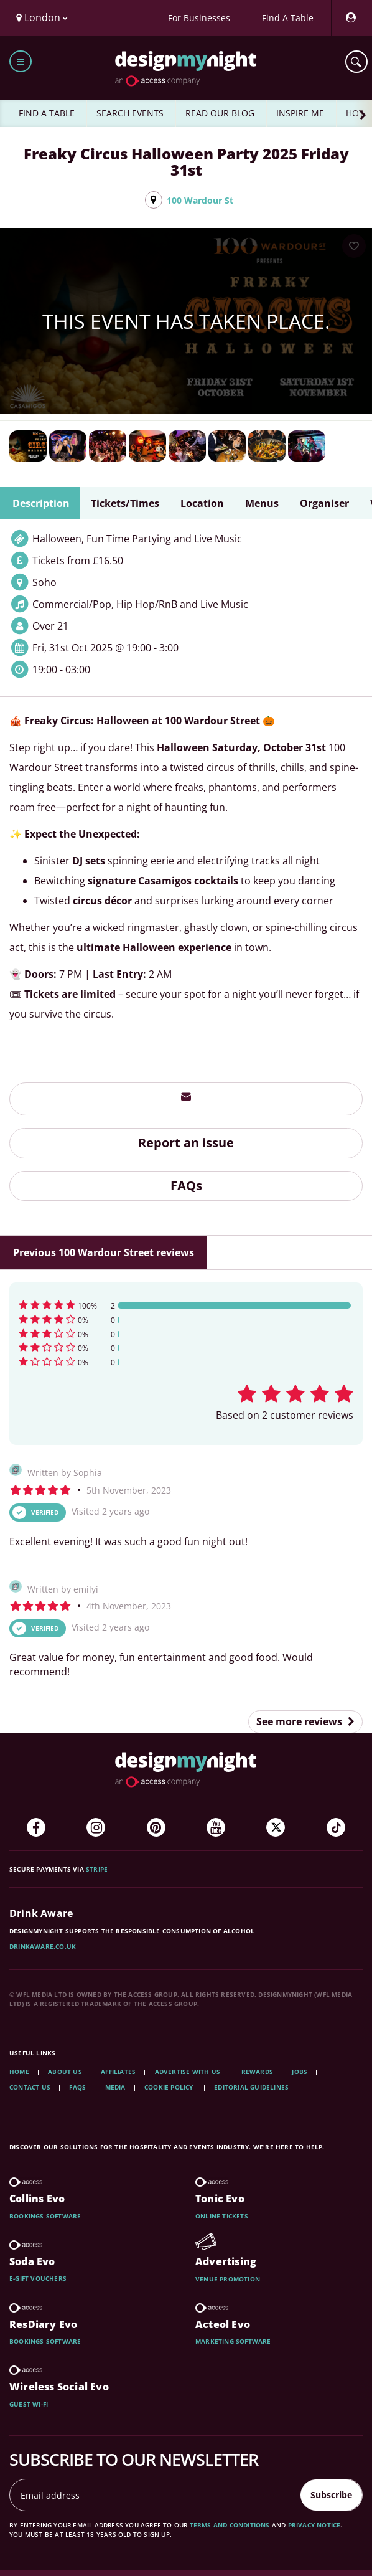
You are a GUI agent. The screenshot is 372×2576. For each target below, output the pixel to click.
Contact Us (29, 2087)
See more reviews (305, 1721)
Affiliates (118, 2071)
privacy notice (314, 2525)
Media (115, 2087)
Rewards (257, 2071)
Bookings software (45, 2216)
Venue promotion (227, 2279)
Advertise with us (187, 2071)
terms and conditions (230, 2525)
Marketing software (233, 2341)
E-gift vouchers (38, 2278)
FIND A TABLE (47, 113)
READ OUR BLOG (219, 113)
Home (19, 2071)
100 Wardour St (200, 200)
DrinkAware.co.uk (42, 1946)
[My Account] (350, 17)
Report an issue (186, 1142)
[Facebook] (36, 1827)
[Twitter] (275, 1827)
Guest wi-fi (28, 2404)
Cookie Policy (169, 2087)
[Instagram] (95, 1827)
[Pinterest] (156, 1827)
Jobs (299, 2071)
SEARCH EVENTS (130, 113)
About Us (65, 2071)
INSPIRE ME (300, 113)
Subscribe (331, 2495)
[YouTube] (216, 1827)
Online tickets (221, 2216)
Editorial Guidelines (251, 2087)
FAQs (186, 1185)
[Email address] (155, 2495)
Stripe (97, 1869)
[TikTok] (336, 1827)
